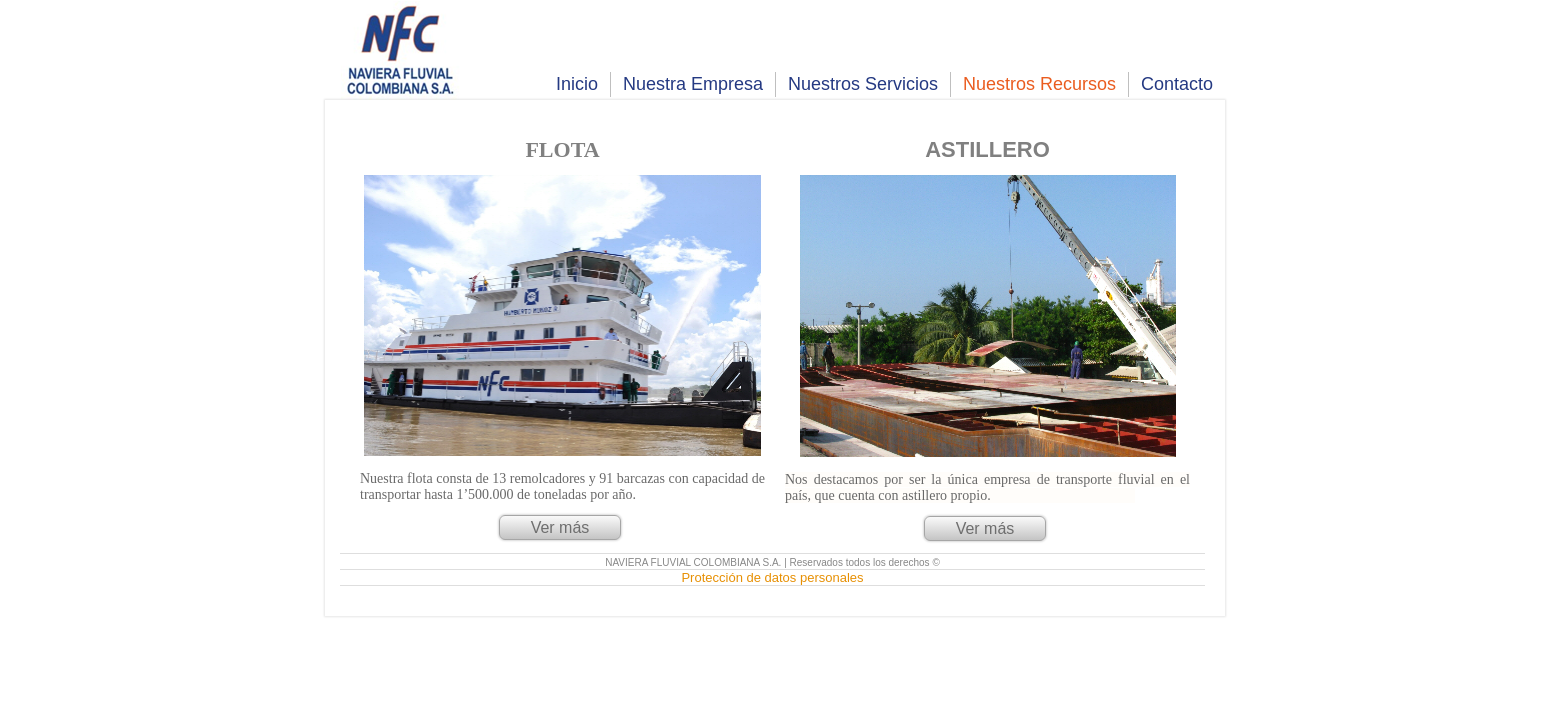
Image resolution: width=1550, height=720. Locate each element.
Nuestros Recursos (1039, 84)
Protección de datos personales (772, 577)
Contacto (1177, 84)
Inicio (577, 84)
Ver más (560, 527)
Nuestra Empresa (693, 84)
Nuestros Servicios (863, 84)
